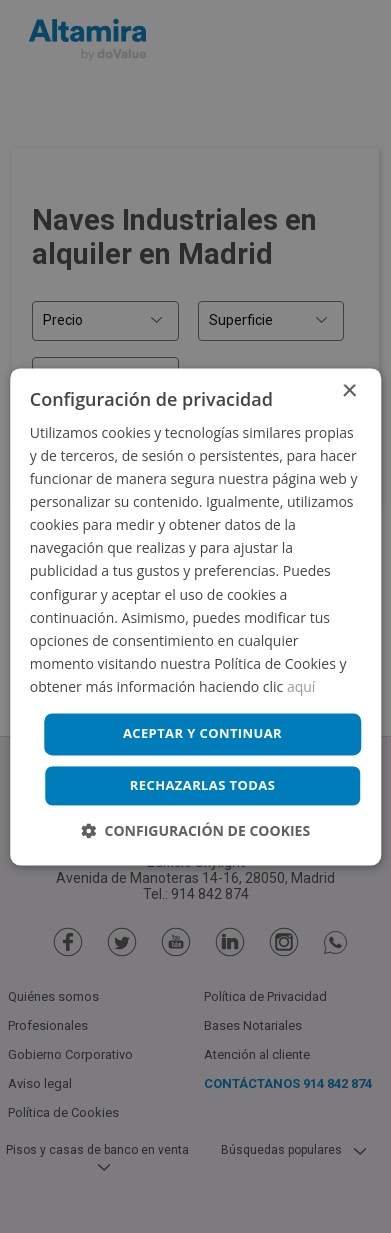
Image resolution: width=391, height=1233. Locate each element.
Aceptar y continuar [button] (202, 733)
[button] (195, 830)
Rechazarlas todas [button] (202, 785)
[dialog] (195, 616)
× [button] (348, 391)
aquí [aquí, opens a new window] (301, 686)
